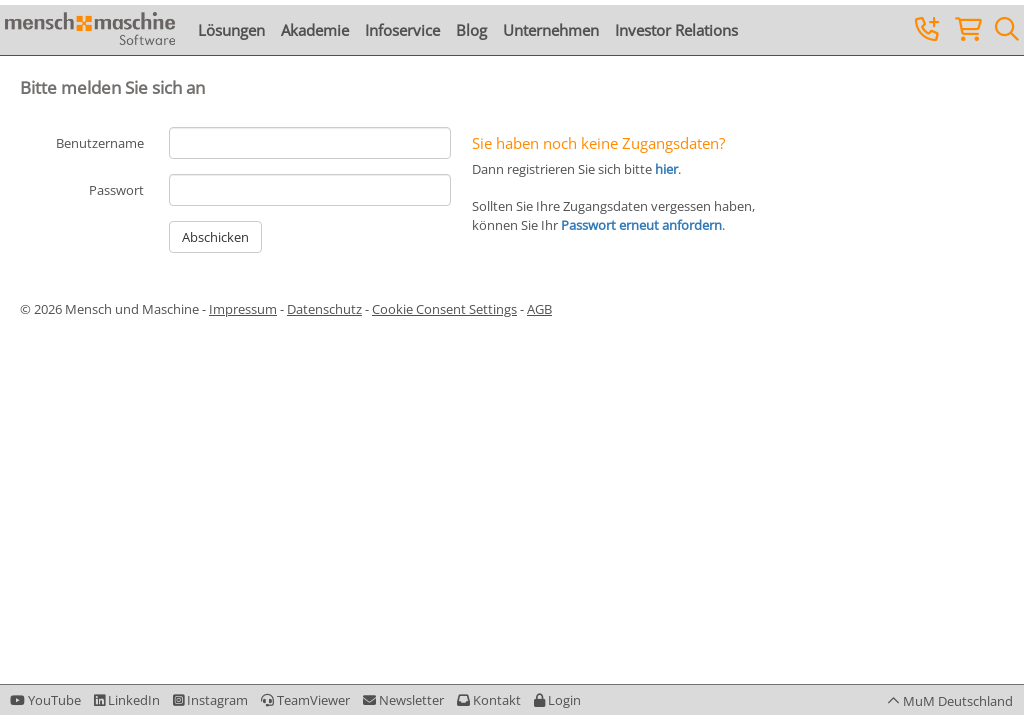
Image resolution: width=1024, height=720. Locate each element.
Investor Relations (676, 30)
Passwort (116, 190)
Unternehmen (551, 30)
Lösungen (231, 30)
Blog (471, 30)
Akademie (315, 30)
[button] (557, 700)
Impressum (243, 309)
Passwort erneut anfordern (641, 225)
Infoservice (402, 30)
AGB (539, 309)
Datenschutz (324, 309)
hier (666, 169)
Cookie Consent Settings (444, 309)
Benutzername (100, 143)
